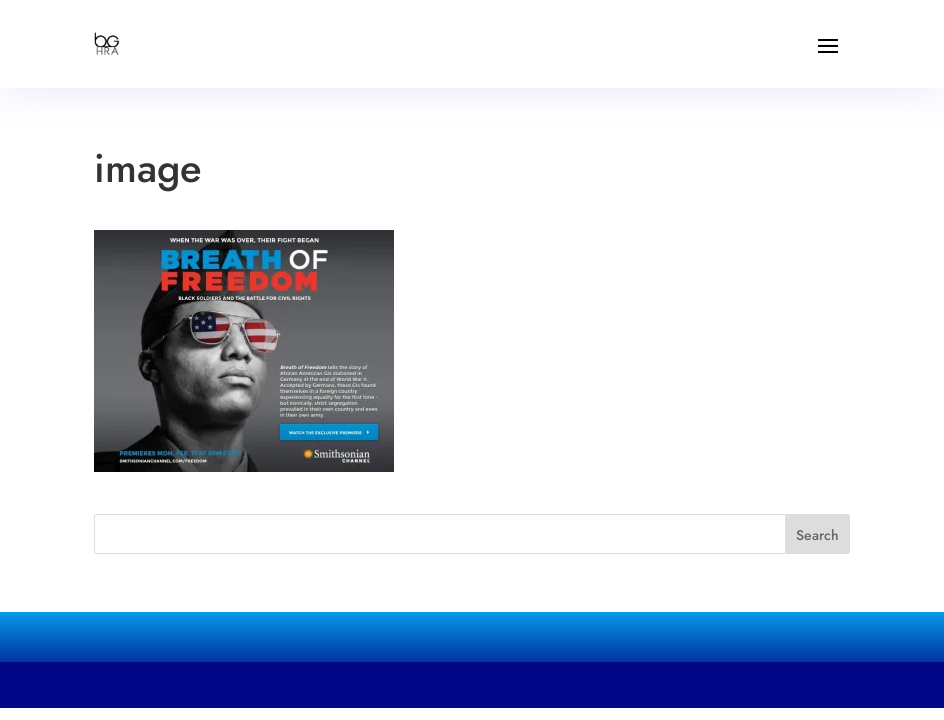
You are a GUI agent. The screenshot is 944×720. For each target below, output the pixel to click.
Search (817, 535)
